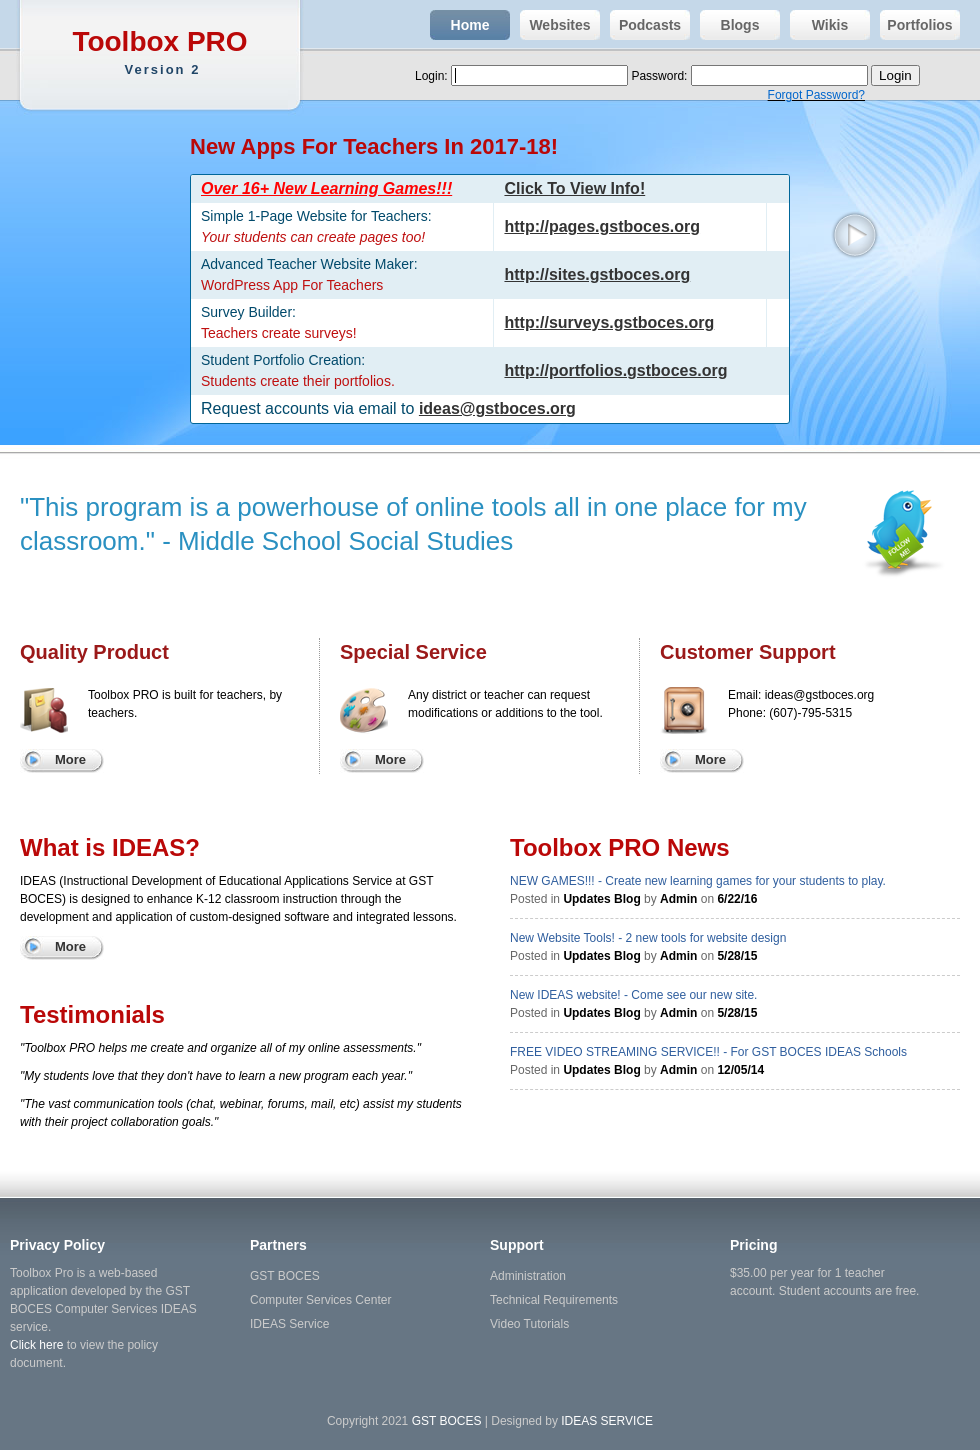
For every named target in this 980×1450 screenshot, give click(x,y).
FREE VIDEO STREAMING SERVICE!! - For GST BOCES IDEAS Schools (708, 1052)
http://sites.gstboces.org (597, 274)
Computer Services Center (320, 1300)
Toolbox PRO (162, 52)
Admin (678, 899)
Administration (528, 1276)
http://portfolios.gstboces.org (615, 370)
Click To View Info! (574, 188)
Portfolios (916, 25)
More (70, 759)
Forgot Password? (816, 95)
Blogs (729, 25)
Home (459, 25)
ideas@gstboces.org (497, 408)
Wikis (819, 25)
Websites (555, 25)
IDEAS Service (289, 1324)
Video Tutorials (529, 1324)
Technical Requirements (554, 1300)
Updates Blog (601, 899)
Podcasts (645, 25)
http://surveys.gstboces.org (609, 322)
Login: (433, 76)
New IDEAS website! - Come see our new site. (633, 995)
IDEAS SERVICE (607, 1421)
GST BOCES (285, 1276)
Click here (36, 1345)
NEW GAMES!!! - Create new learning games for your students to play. (698, 881)
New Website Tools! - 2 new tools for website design (648, 938)
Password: (660, 76)
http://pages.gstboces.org (602, 226)
